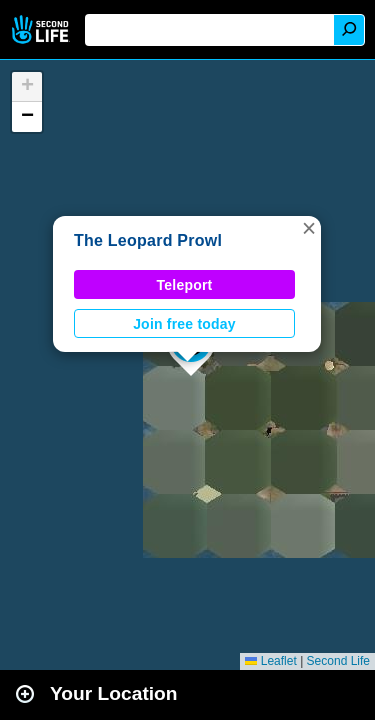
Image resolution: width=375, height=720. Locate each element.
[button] (309, 228)
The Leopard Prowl (148, 240)
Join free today (184, 324)
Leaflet (270, 661)
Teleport (185, 285)
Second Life (42, 29)
